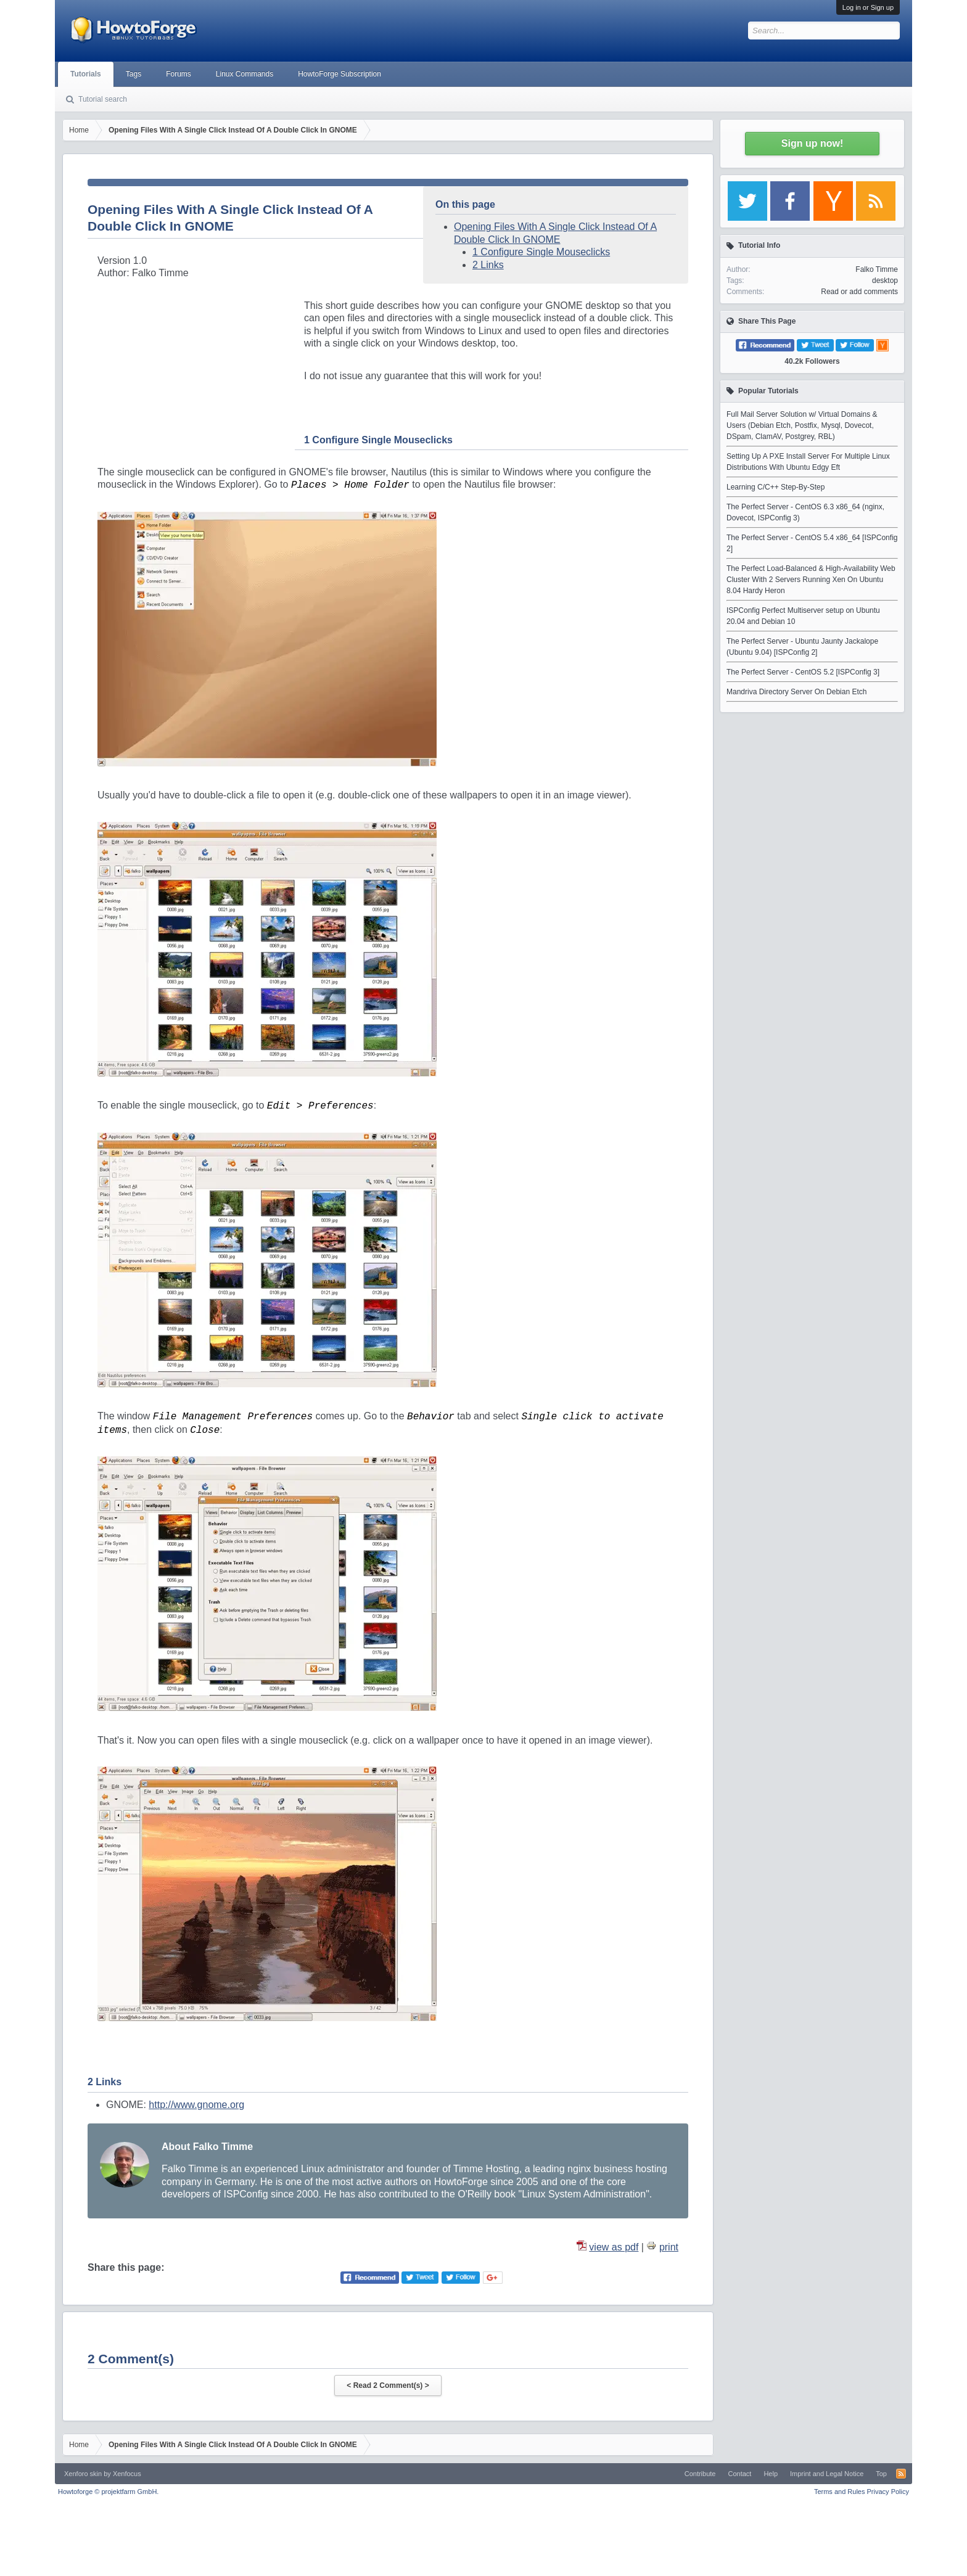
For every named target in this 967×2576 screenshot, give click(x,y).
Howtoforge (108, 2491)
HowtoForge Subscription (339, 74)
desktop (885, 280)
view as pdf (613, 2247)
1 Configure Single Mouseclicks (541, 252)
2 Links (488, 265)
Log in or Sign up (868, 7)
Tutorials (85, 74)
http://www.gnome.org (196, 2104)
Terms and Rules (839, 2491)
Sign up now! (812, 143)
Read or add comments (859, 291)
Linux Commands (244, 74)
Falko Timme (876, 269)
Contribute (700, 2473)
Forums (178, 74)
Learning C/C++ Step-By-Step (775, 487)
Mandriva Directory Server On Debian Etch (796, 691)
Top (881, 2473)
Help (770, 2473)
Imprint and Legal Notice (826, 2473)
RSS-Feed (901, 2474)
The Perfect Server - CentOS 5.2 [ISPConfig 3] (802, 672)
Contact (739, 2473)
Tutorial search (102, 99)
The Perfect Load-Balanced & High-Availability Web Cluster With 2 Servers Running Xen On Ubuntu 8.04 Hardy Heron (810, 579)
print (668, 2247)
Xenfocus (127, 2473)
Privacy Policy (888, 2491)
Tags (133, 74)
